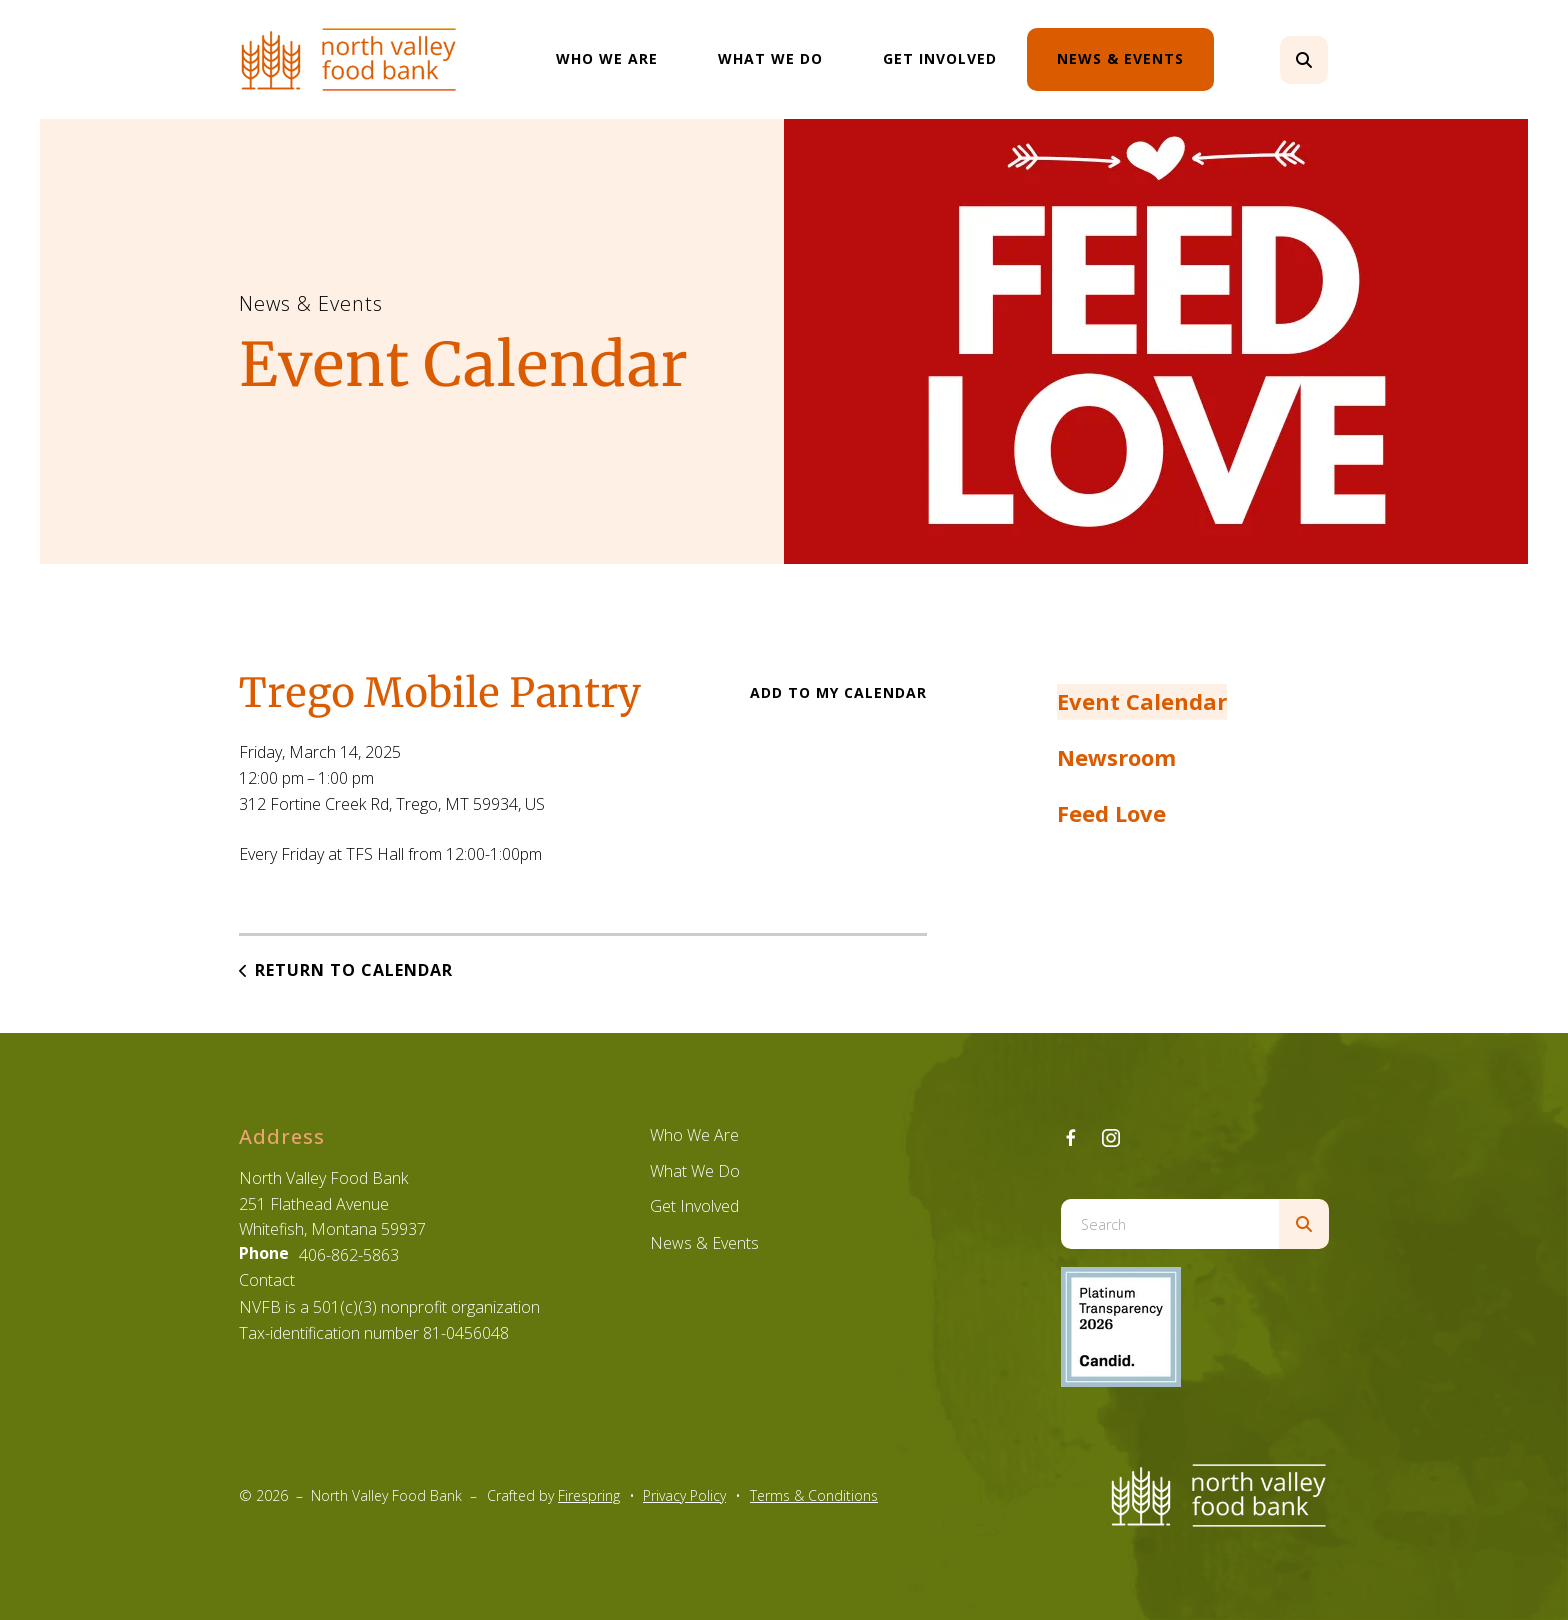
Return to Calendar (354, 970)
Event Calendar (1142, 701)
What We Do (770, 58)
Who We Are (607, 58)
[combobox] (1170, 1224)
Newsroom (1116, 757)
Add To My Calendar (838, 692)
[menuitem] (607, 59)
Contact (267, 1280)
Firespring (589, 1495)
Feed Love (1111, 813)
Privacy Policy (684, 1495)
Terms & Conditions (814, 1495)
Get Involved (940, 58)
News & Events (1120, 58)
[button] (1304, 60)
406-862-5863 (349, 1255)
